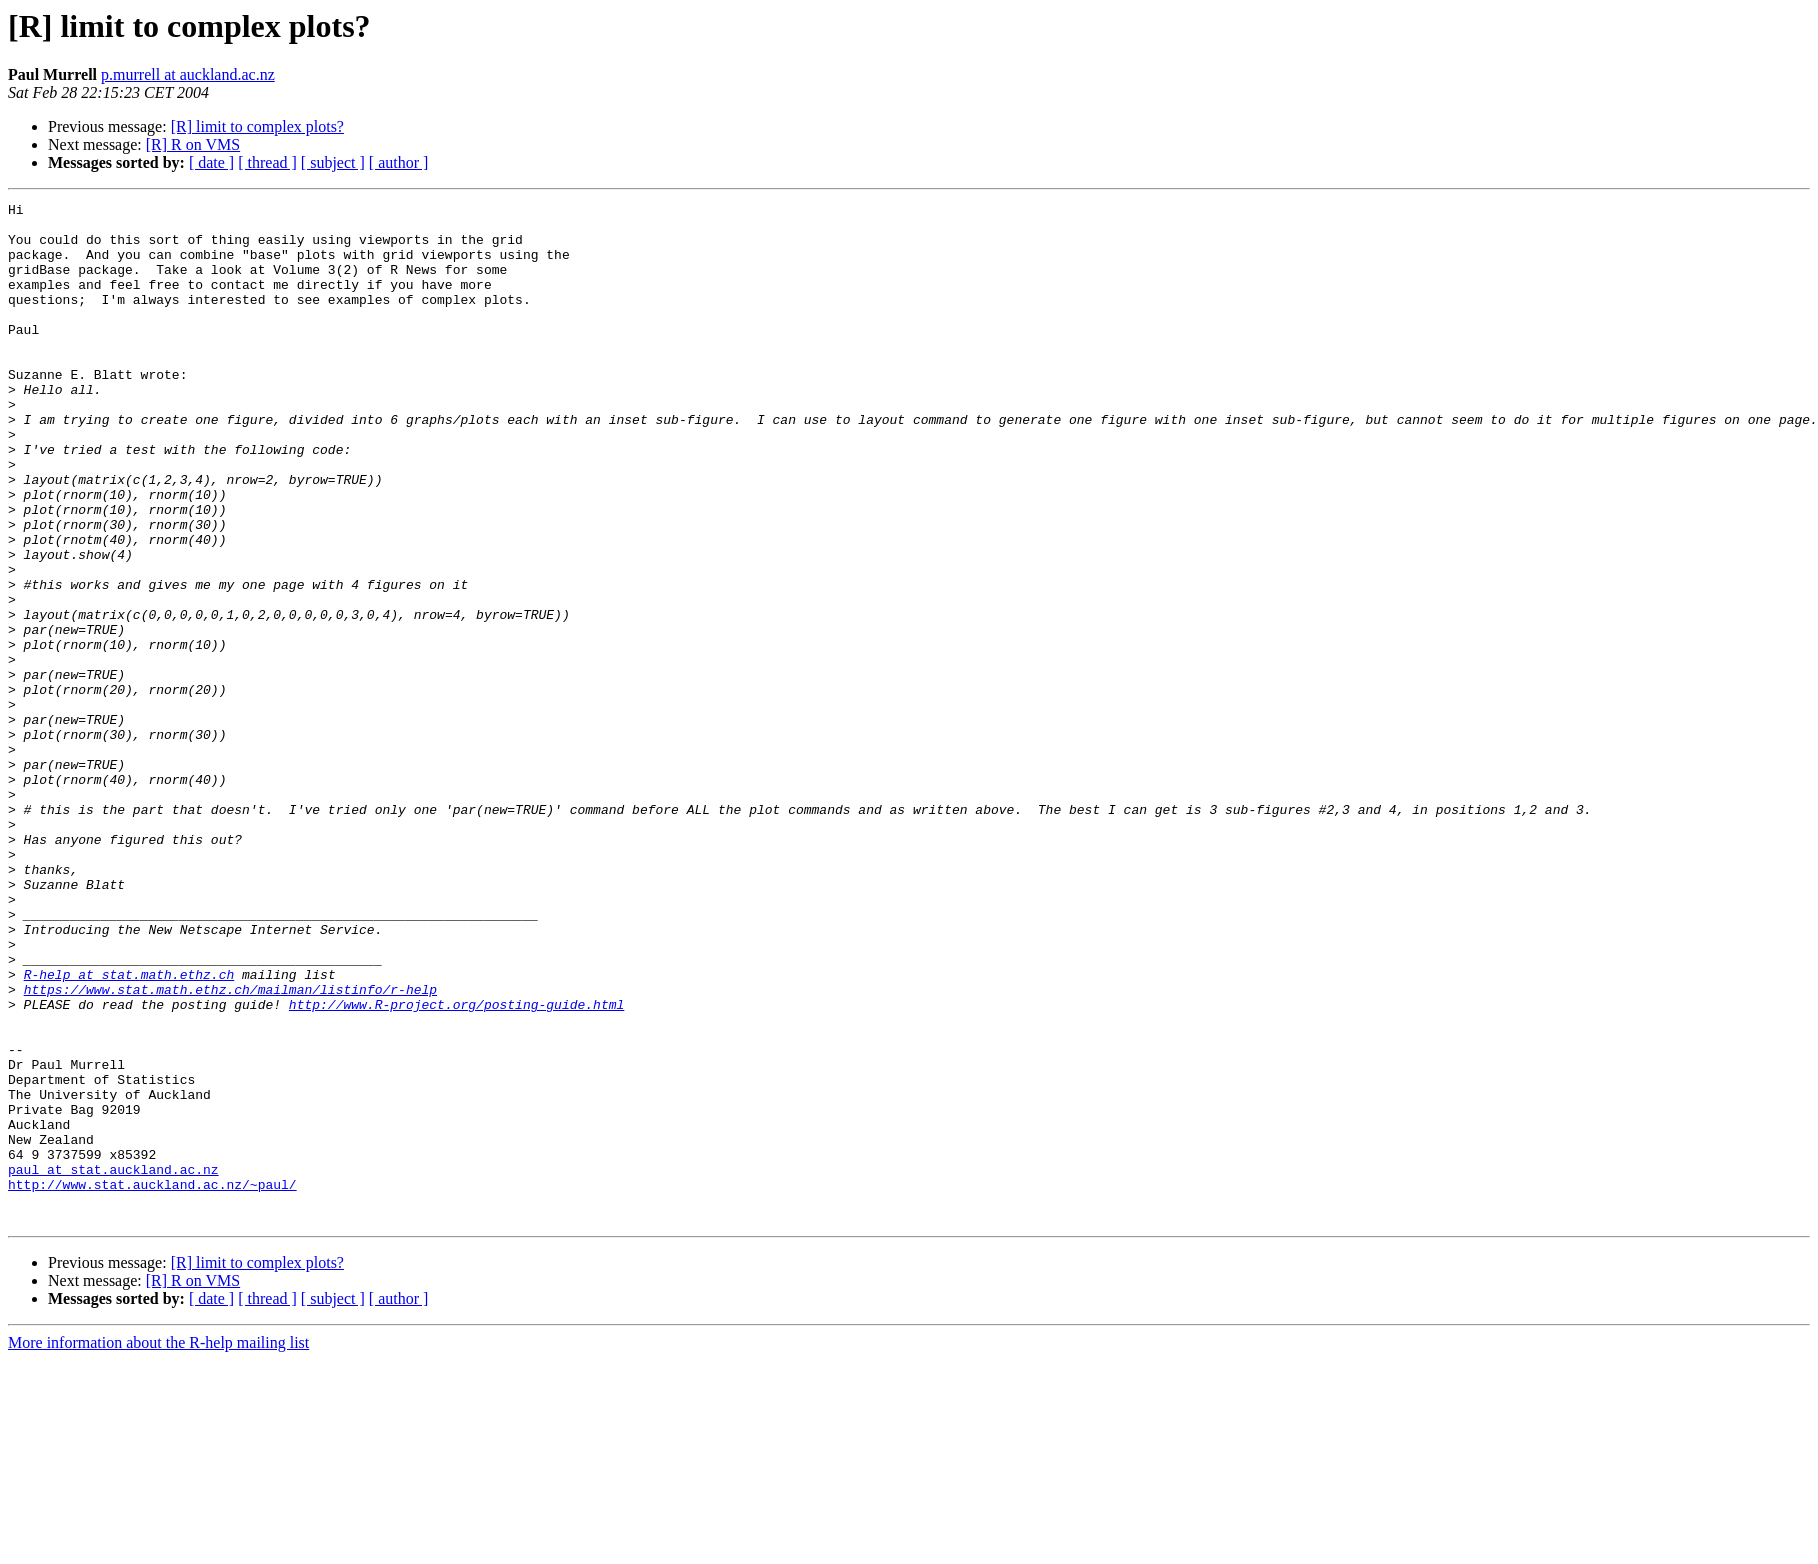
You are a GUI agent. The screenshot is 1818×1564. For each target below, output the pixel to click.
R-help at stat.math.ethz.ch (129, 1130)
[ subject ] (333, 162)
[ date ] (211, 162)
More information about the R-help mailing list (158, 1546)
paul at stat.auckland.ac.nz (113, 1364)
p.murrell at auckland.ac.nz (188, 74)
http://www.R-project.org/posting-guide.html (456, 1166)
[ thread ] (267, 162)
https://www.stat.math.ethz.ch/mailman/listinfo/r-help (230, 1148)
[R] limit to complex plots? (257, 126)
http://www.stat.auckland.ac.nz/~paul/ (152, 1382)
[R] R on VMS (193, 144)
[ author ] (399, 162)
